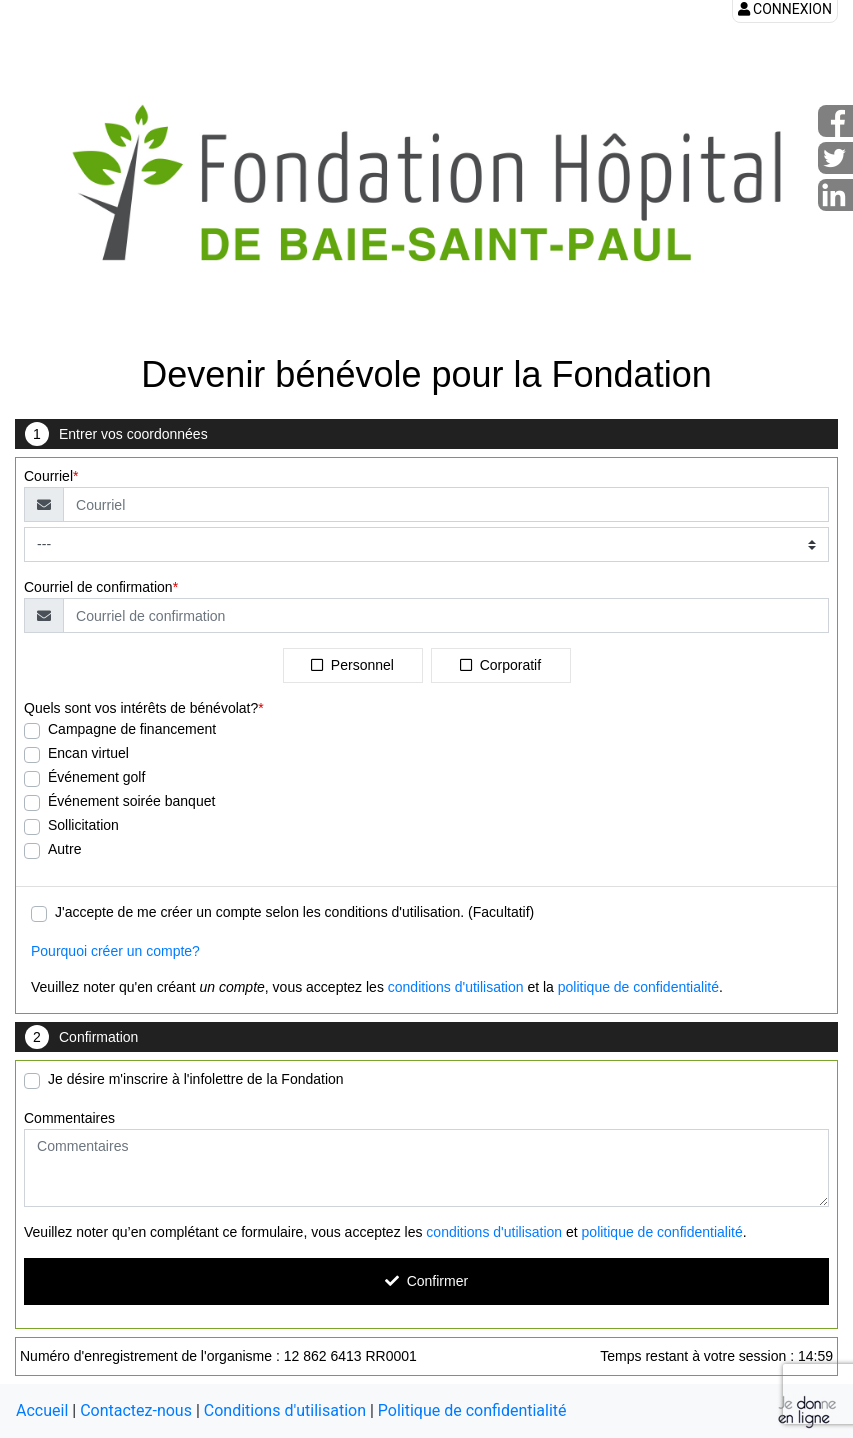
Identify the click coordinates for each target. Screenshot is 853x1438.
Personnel (352, 665)
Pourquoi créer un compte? (115, 951)
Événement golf (96, 777)
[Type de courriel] (426, 544)
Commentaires (69, 1118)
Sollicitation (83, 825)
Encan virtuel (88, 753)
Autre (64, 849)
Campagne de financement (132, 729)
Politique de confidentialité (472, 1410)
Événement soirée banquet (131, 801)
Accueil (42, 1410)
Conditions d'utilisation (285, 1410)
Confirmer (426, 1281)
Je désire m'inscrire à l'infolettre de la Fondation (196, 1079)
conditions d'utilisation (456, 987)
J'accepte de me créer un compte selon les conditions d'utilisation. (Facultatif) (294, 912)
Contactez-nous (136, 1410)
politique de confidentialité (638, 987)
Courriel (48, 476)
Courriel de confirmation (98, 587)
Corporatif (500, 665)
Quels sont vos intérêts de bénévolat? (141, 708)
